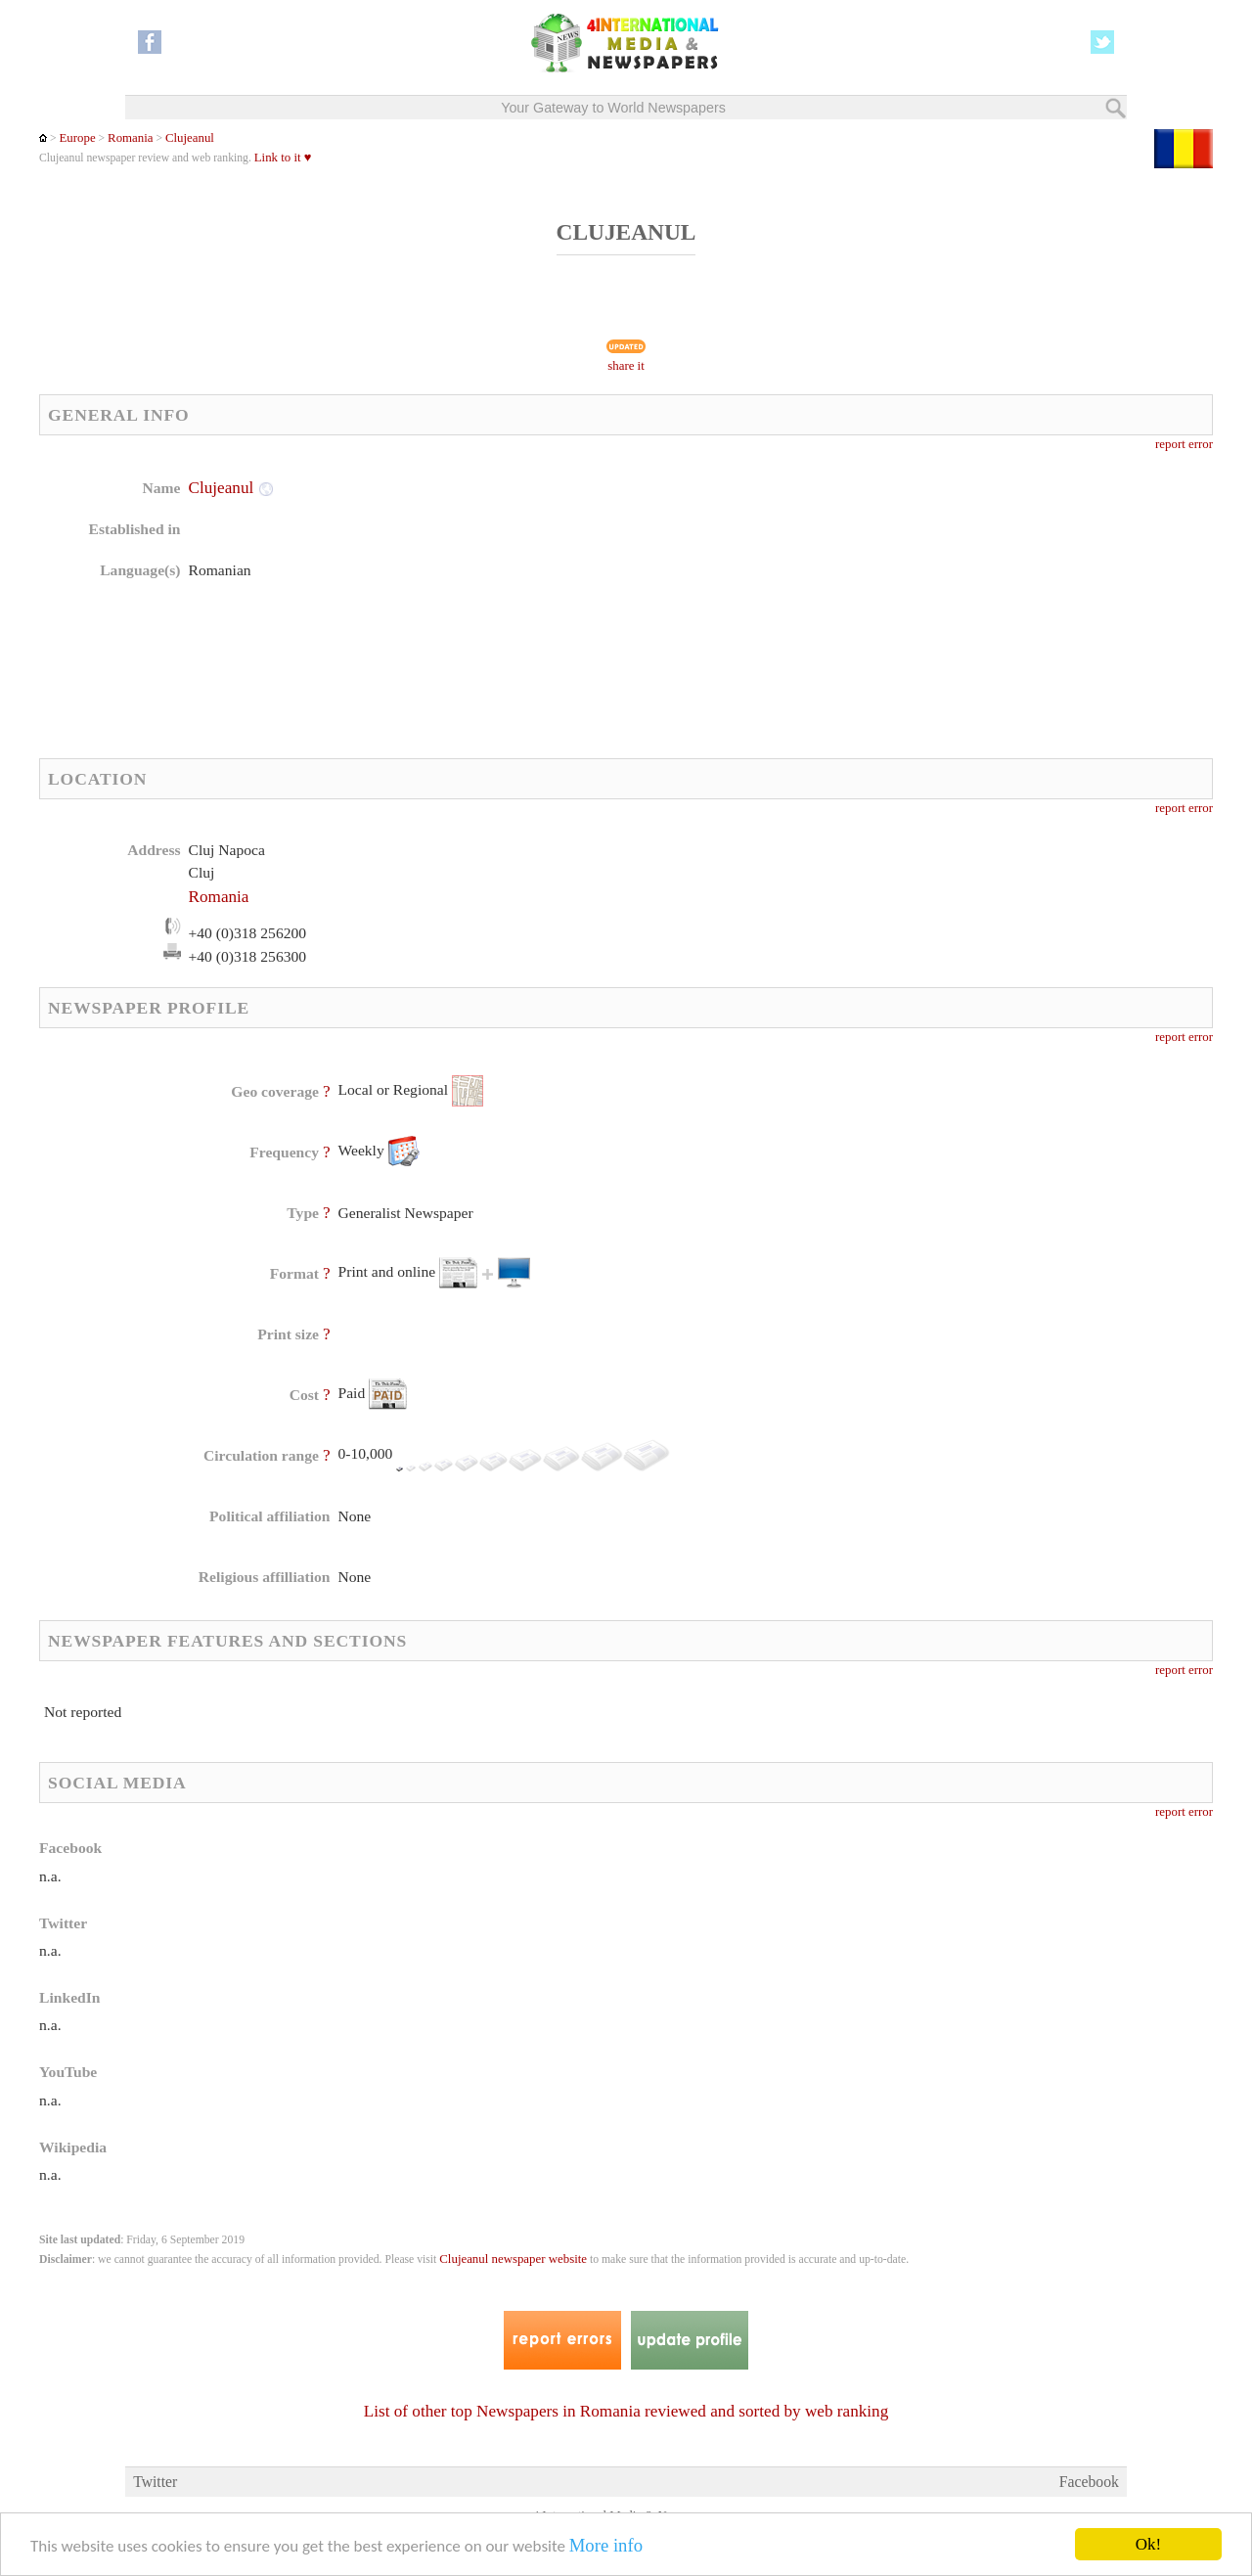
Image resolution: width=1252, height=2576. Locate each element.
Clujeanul (189, 138)
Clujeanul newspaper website (513, 2259)
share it (626, 366)
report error (1184, 444)
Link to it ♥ (283, 157)
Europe (77, 138)
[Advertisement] (781, 602)
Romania (130, 138)
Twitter (155, 2481)
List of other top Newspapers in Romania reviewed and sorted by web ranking (626, 2411)
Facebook (1089, 2481)
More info (606, 2545)
